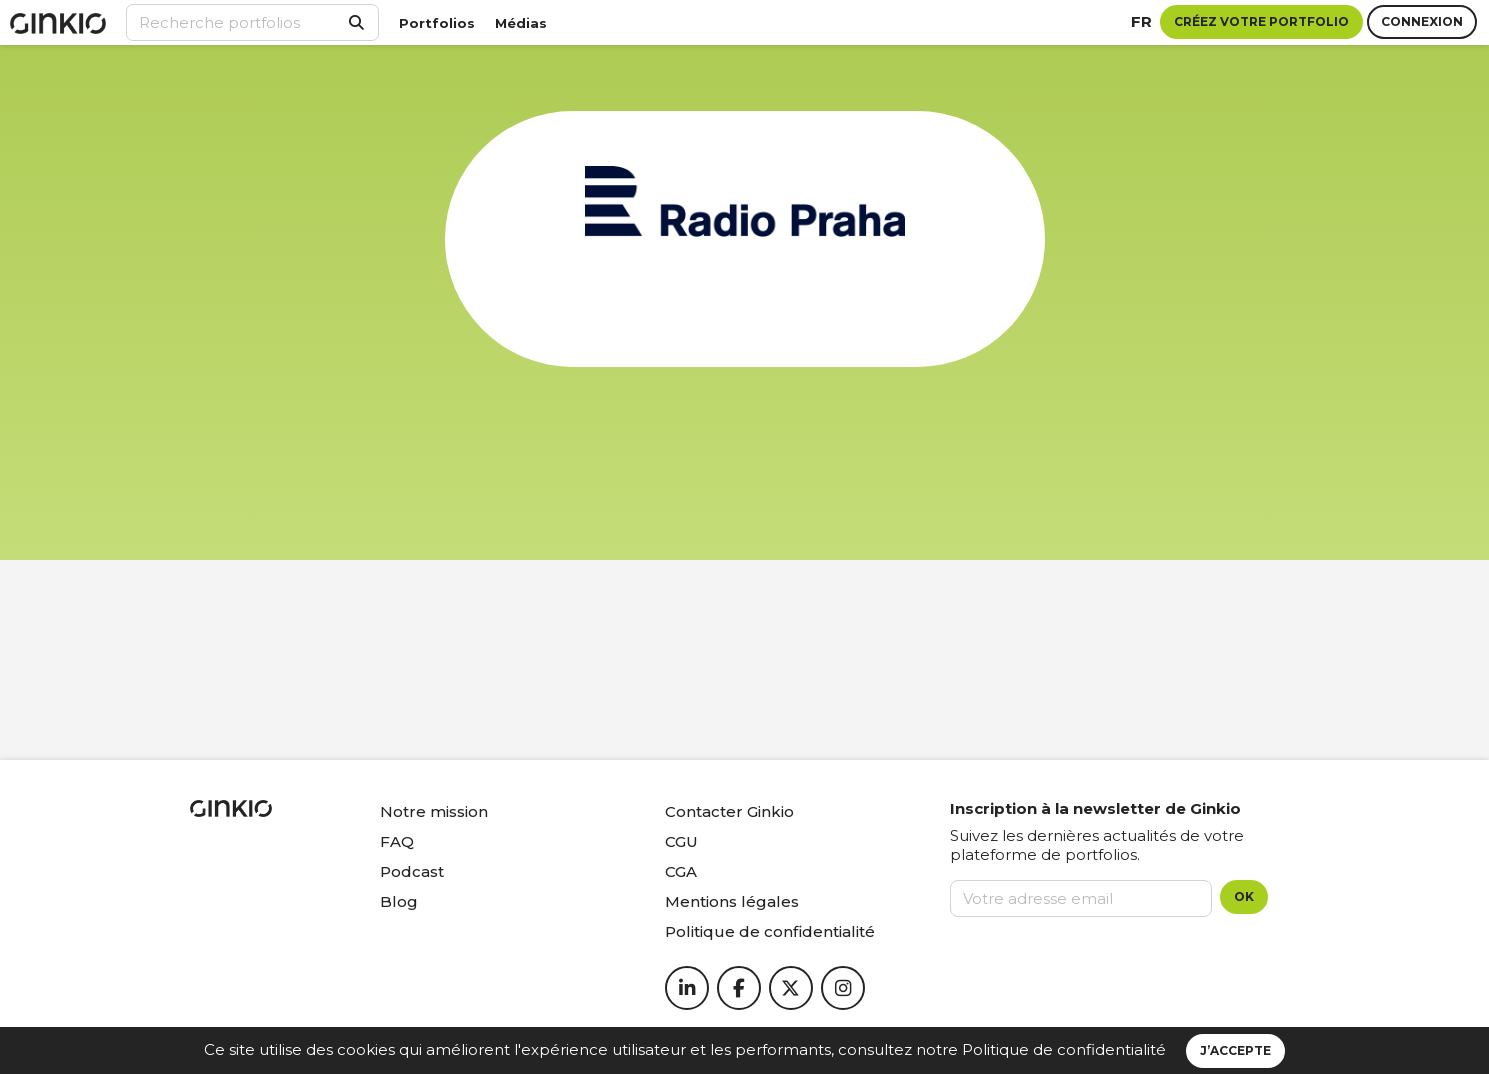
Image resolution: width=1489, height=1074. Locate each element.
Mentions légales (732, 901)
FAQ (397, 841)
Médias (521, 23)
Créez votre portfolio (1261, 21)
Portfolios (437, 23)
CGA (681, 871)
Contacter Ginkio (729, 811)
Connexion (1422, 21)
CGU (681, 841)
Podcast (412, 871)
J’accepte (1235, 1050)
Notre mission (434, 811)
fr (1141, 21)
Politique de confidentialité (1064, 1049)
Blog (399, 901)
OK (1244, 896)
